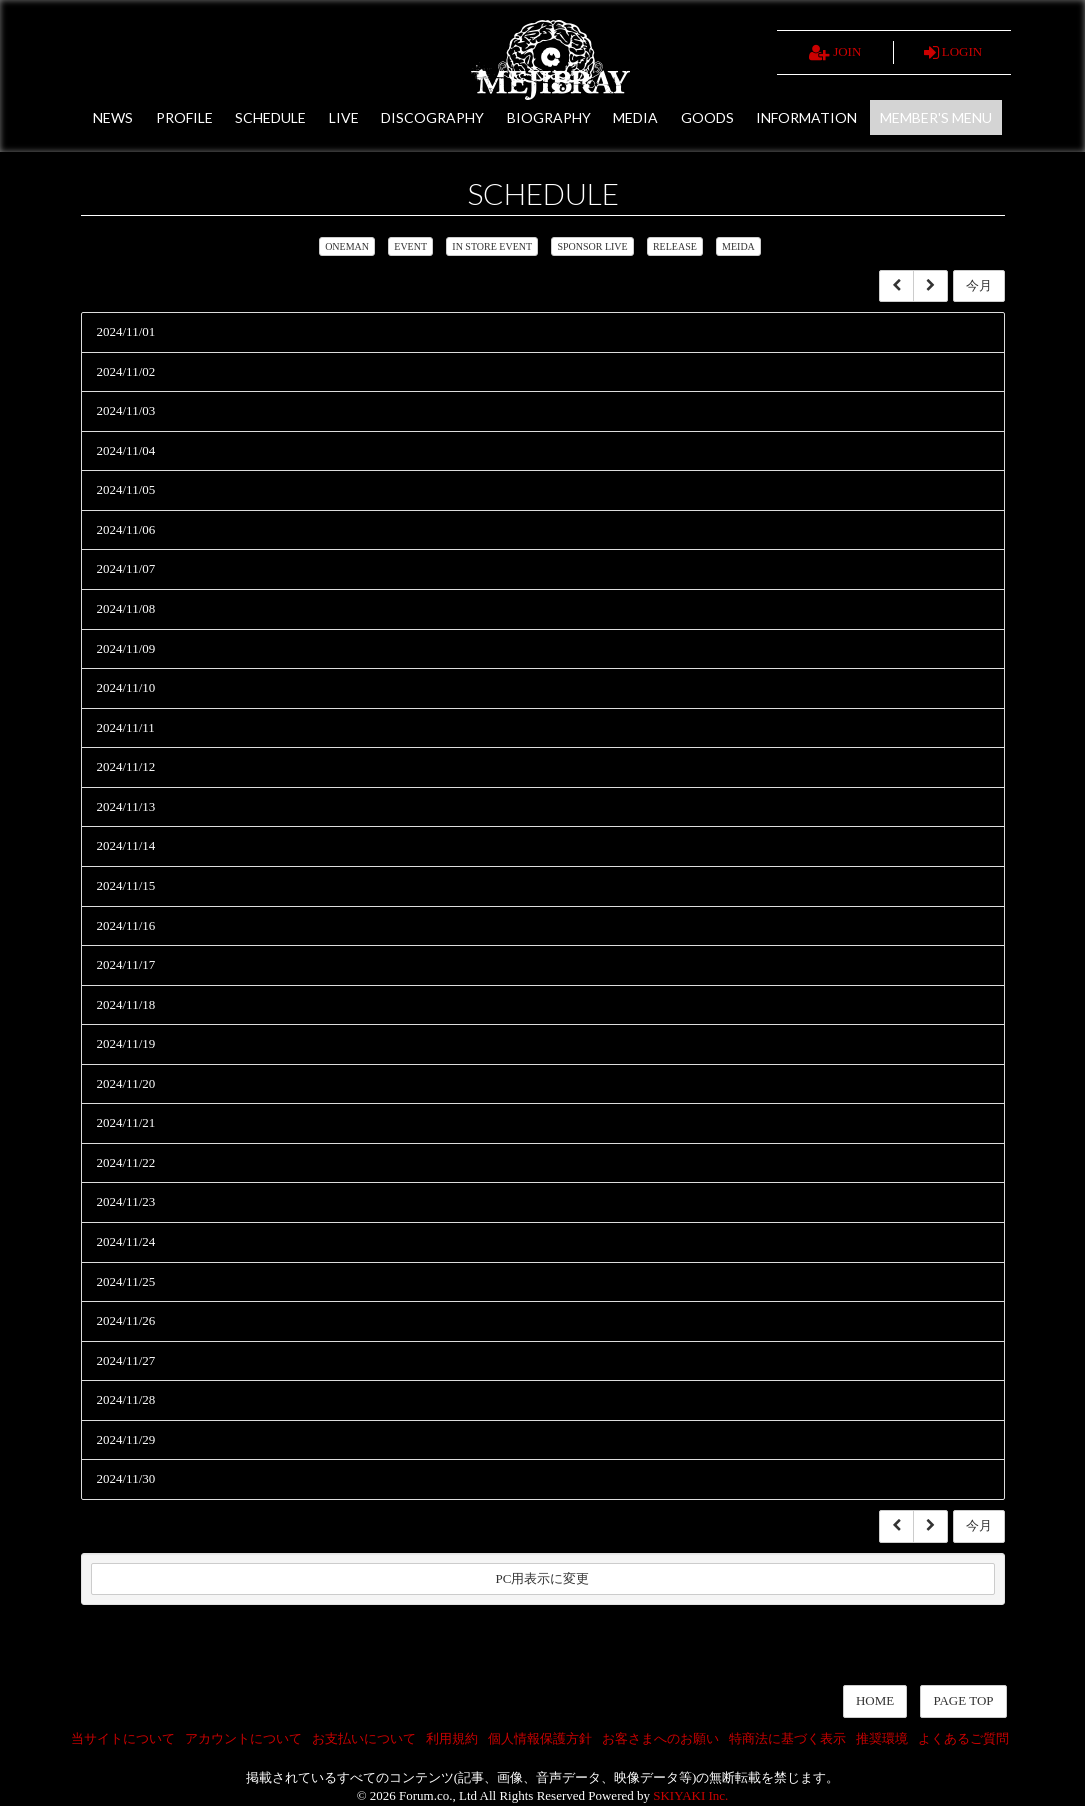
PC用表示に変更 (543, 1578)
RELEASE (675, 246)
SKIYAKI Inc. (690, 1795)
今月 (979, 285)
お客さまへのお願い (660, 1738)
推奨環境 (882, 1738)
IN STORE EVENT (492, 246)
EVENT (410, 246)
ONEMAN (347, 246)
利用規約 (452, 1738)
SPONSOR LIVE (592, 246)
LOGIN (953, 53)
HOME (875, 1700)
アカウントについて (243, 1738)
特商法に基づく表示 (787, 1738)
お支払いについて (364, 1738)
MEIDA (738, 246)
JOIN (835, 53)
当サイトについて (123, 1738)
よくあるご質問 (963, 1738)
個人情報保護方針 (540, 1738)
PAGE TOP (963, 1700)
